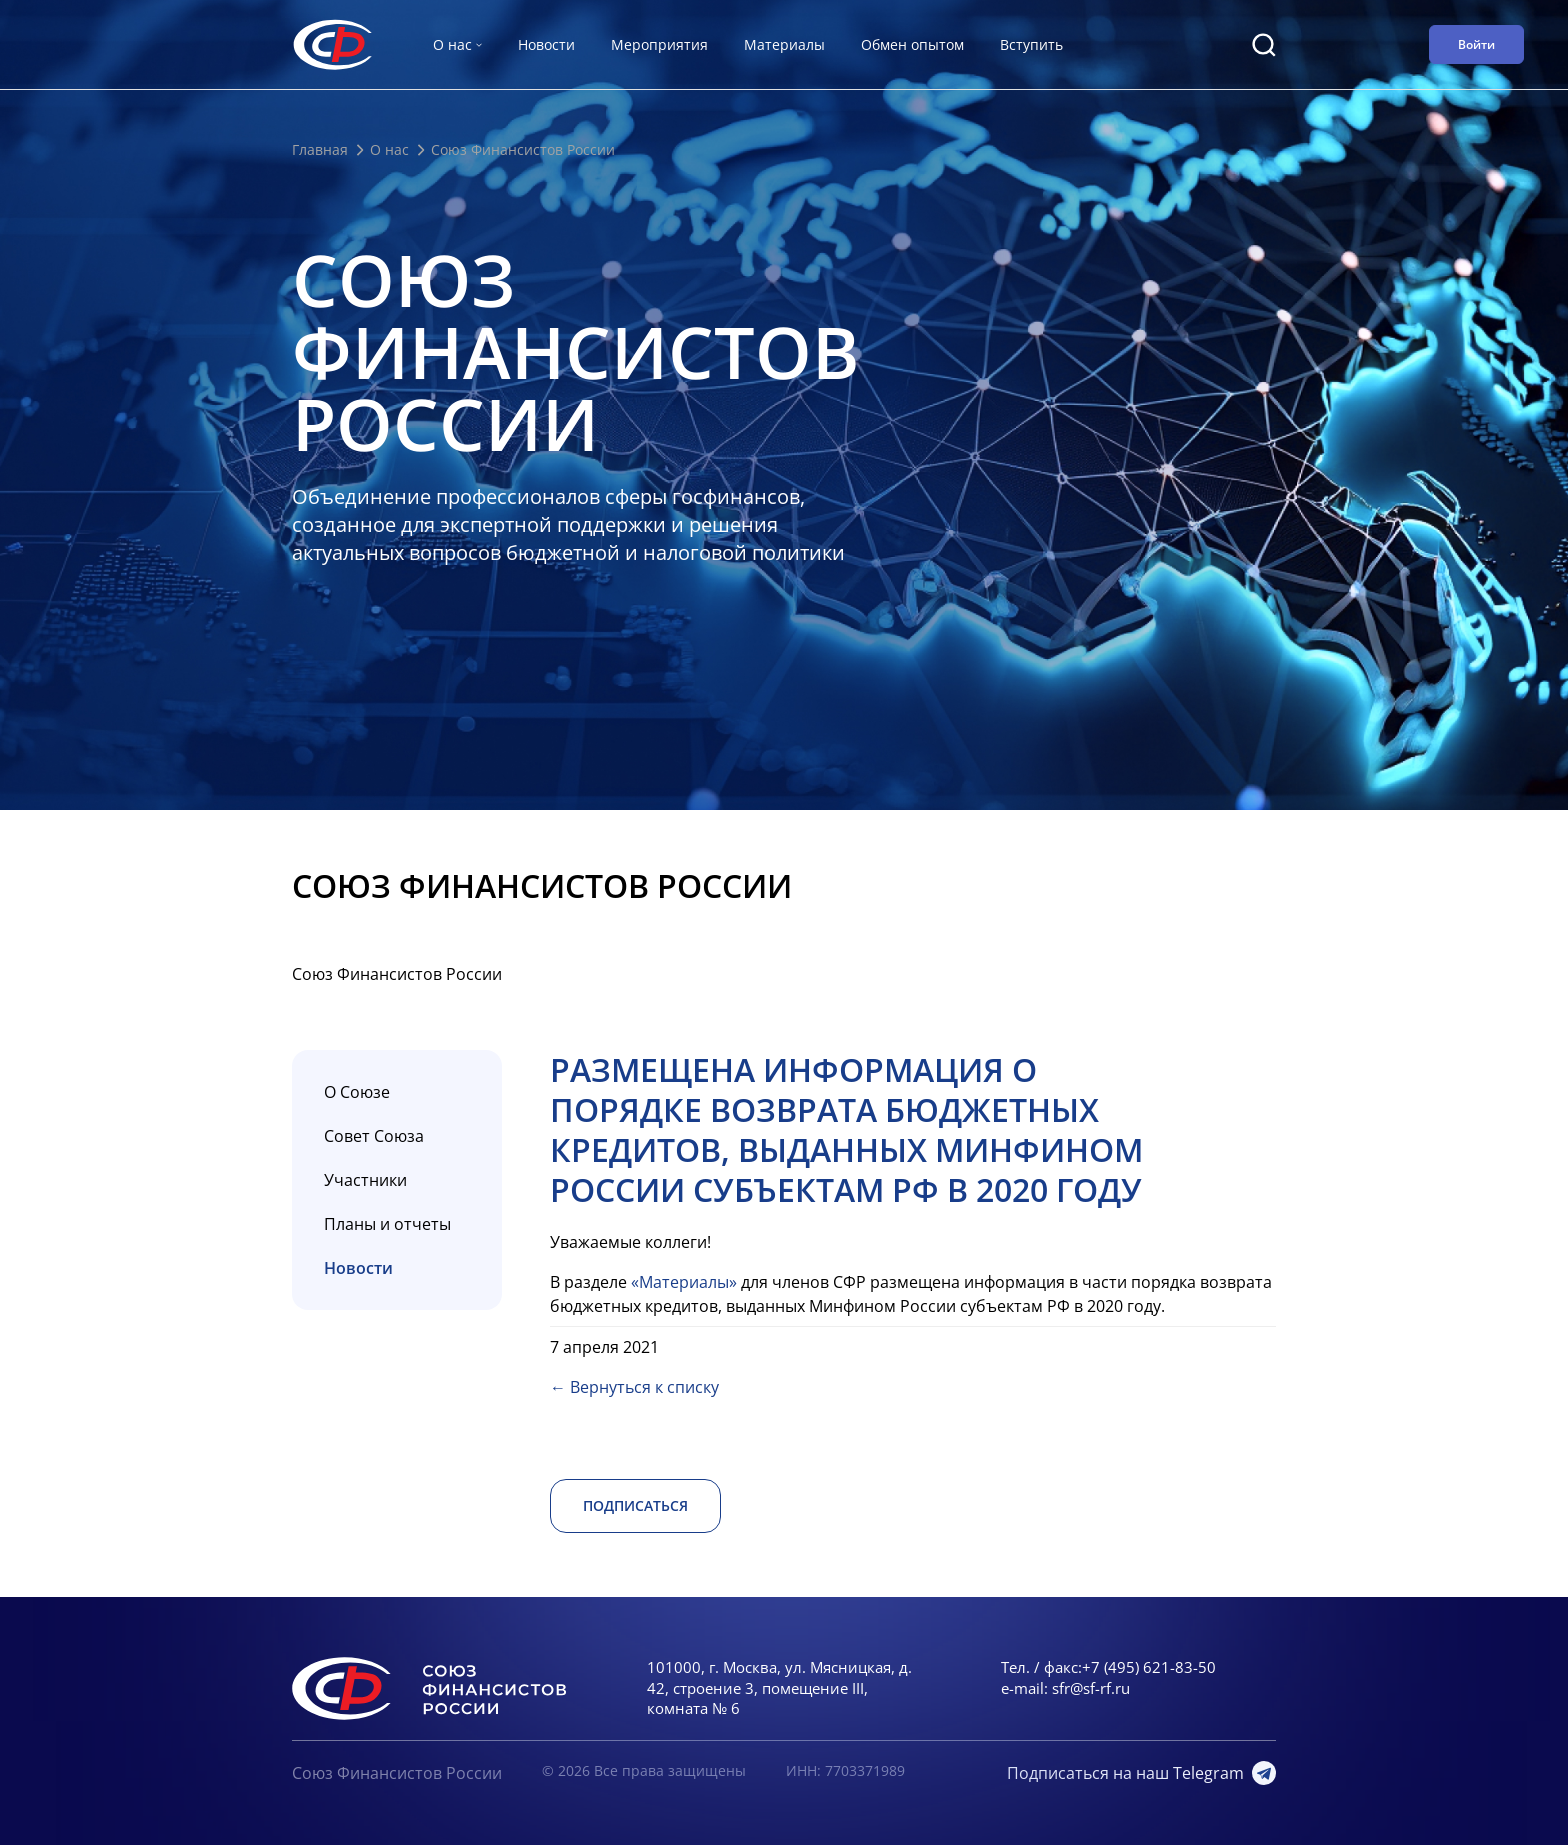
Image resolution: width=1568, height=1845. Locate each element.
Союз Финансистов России (397, 1773)
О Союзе (357, 1092)
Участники (365, 1180)
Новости (546, 44)
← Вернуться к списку (634, 1387)
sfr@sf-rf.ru (1091, 1688)
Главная (320, 149)
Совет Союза (374, 1136)
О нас (389, 149)
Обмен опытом (912, 44)
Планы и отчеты (387, 1224)
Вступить (1031, 44)
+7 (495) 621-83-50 (1149, 1667)
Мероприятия (659, 44)
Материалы (784, 44)
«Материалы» (684, 1282)
